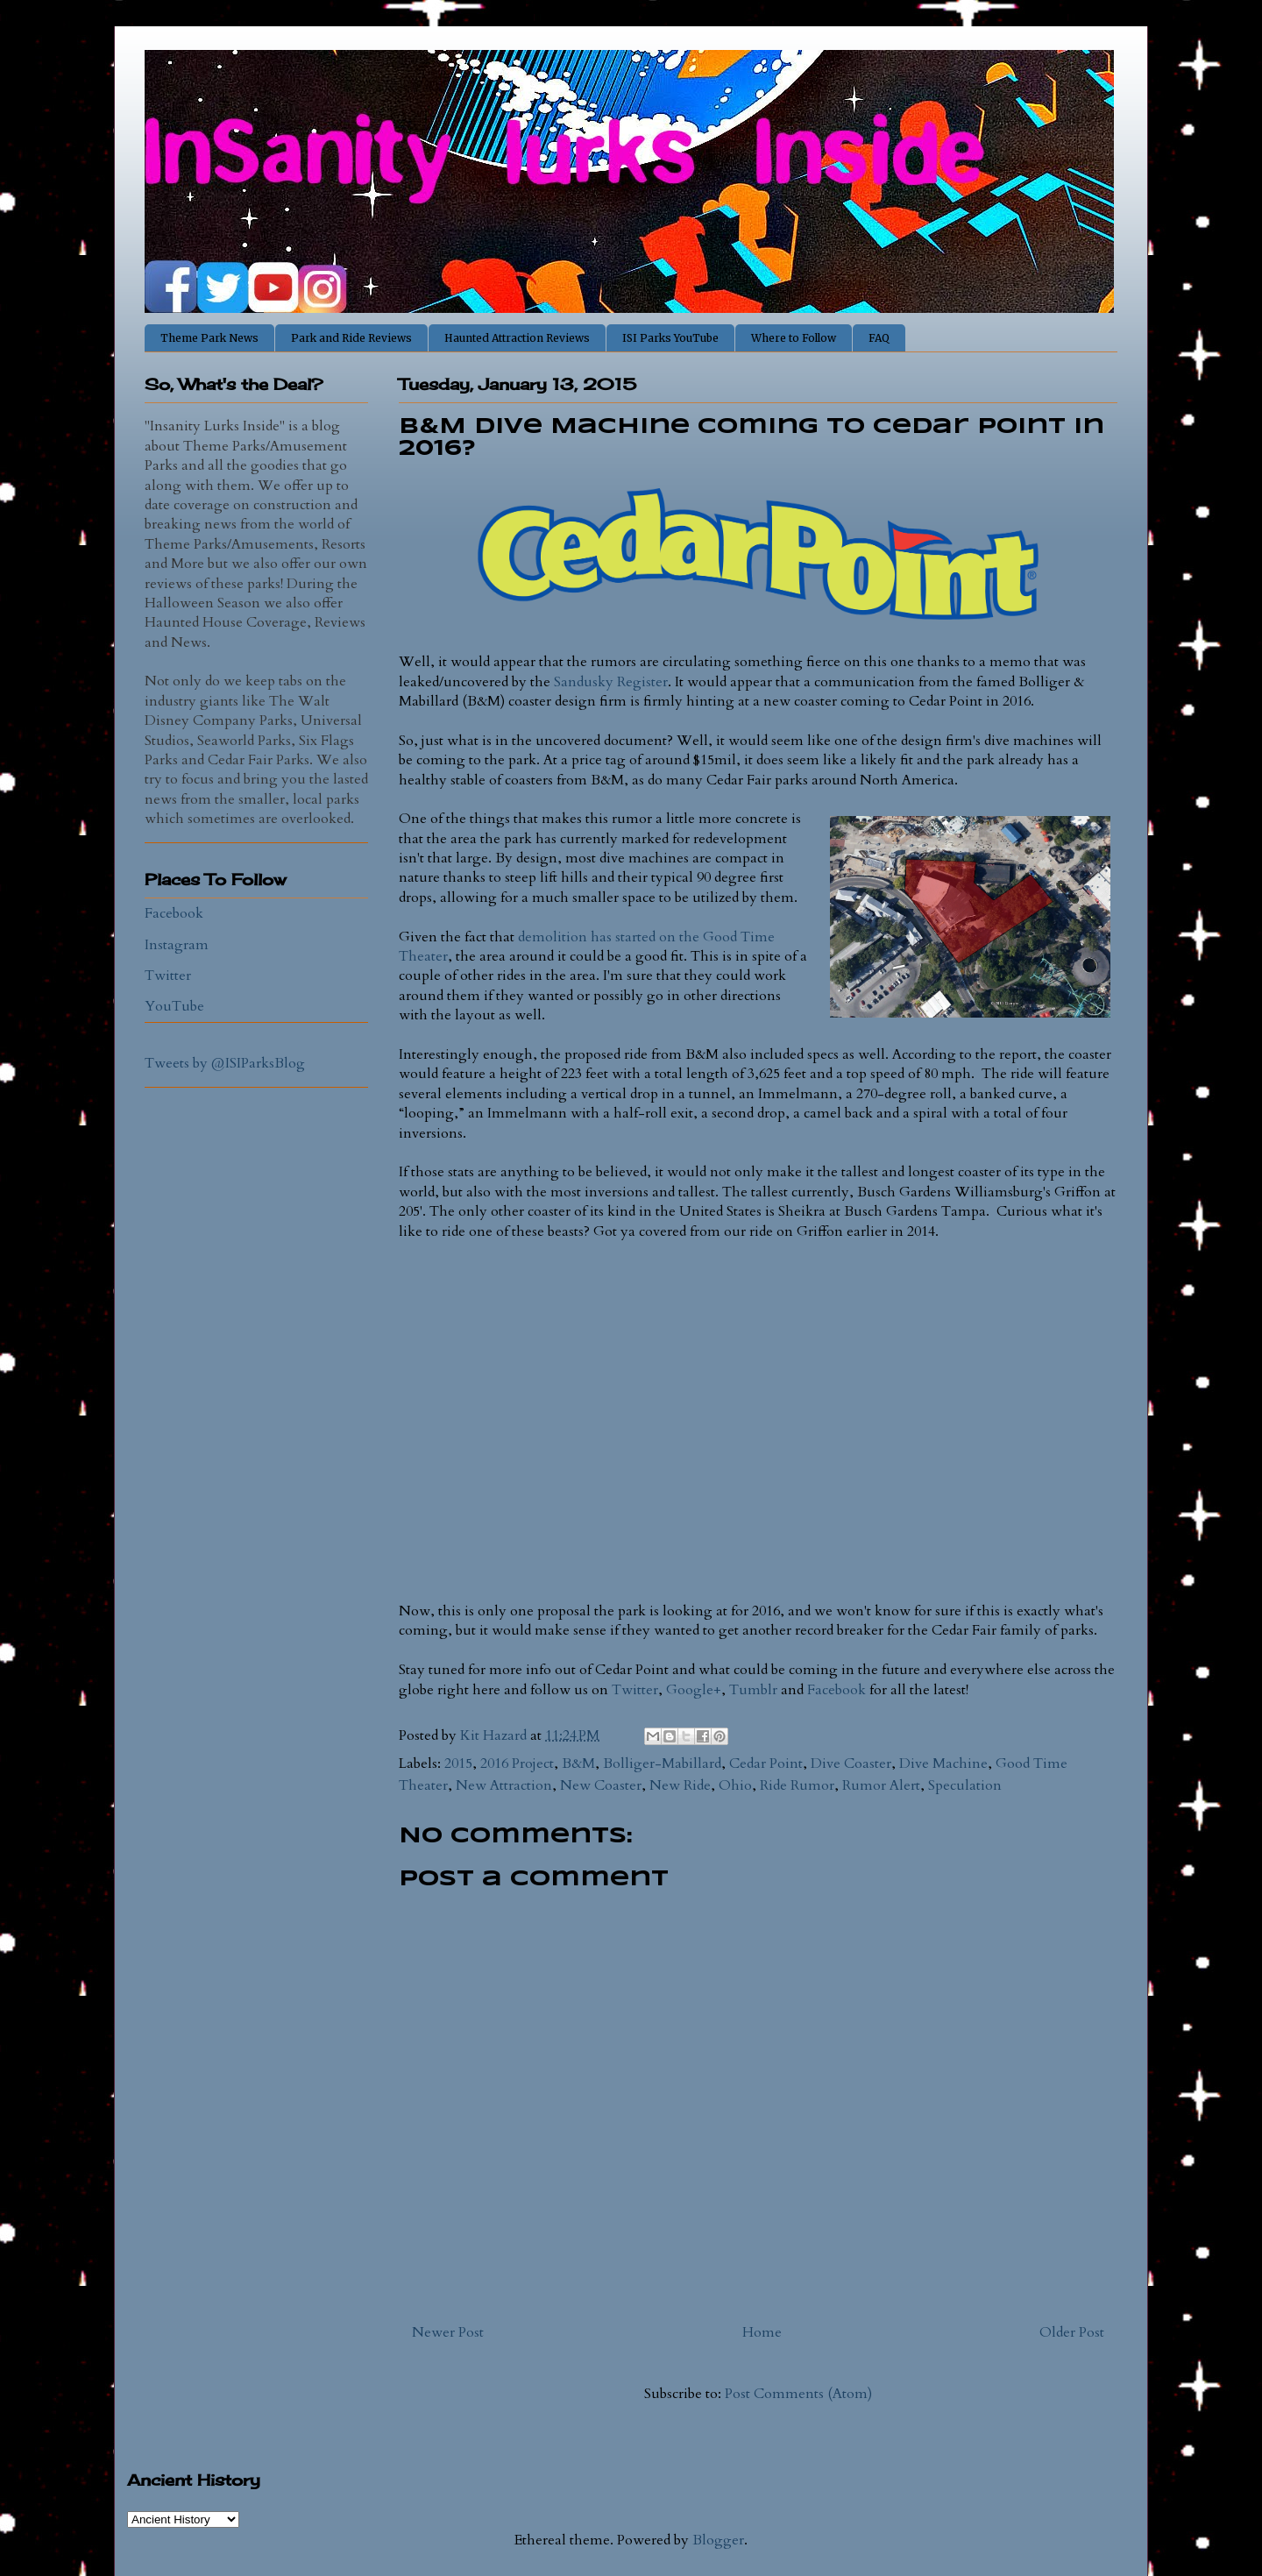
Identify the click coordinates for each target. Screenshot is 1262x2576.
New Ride (680, 1785)
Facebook (836, 1690)
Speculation (965, 1785)
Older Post (1071, 2332)
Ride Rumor (797, 1785)
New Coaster (601, 1785)
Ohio (735, 1785)
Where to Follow (793, 337)
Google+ (693, 1690)
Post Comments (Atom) (798, 2393)
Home (762, 2332)
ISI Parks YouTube (670, 337)
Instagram (177, 944)
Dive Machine (943, 1763)
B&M (578, 1763)
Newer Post (448, 2332)
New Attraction (504, 1785)
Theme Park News (209, 337)
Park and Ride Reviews (351, 337)
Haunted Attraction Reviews (517, 337)
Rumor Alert (881, 1785)
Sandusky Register (611, 682)
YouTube (174, 1006)
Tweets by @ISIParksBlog (225, 1063)
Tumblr (753, 1690)
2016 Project (517, 1763)
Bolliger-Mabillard (662, 1763)
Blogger (718, 2540)
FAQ (879, 337)
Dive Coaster (851, 1763)
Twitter (635, 1690)
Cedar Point (766, 1763)
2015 (458, 1763)
